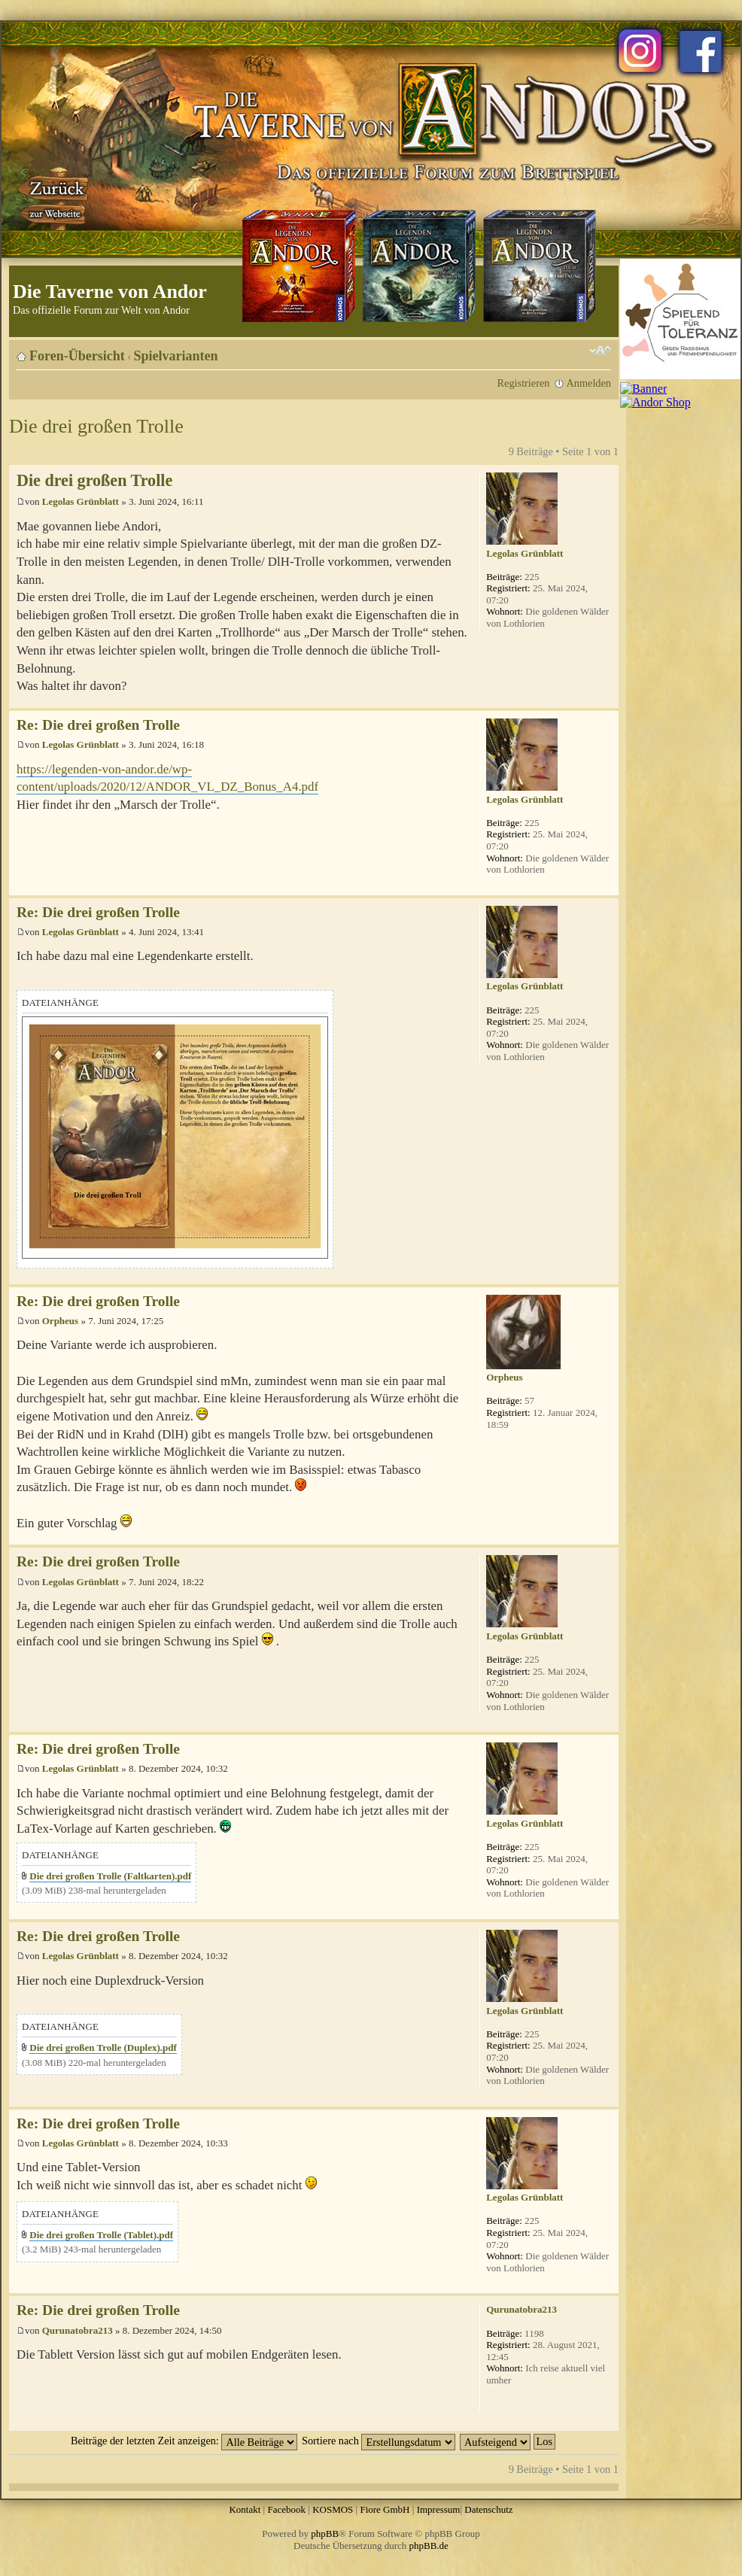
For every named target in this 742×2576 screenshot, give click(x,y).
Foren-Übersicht (77, 355)
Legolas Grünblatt (80, 501)
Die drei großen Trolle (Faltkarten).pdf (110, 1876)
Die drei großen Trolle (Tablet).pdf (101, 2234)
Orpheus (60, 1320)
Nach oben (607, 700)
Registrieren (523, 383)
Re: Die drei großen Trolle (98, 725)
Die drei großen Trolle (96, 426)
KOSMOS (332, 2509)
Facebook (286, 2509)
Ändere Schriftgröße (600, 350)
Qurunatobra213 (77, 2330)
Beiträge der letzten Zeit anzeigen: (184, 2441)
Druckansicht (577, 350)
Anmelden (588, 383)
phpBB (325, 2533)
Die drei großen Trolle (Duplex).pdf (103, 2047)
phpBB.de (429, 2545)
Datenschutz (488, 2509)
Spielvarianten (176, 355)
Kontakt (244, 2509)
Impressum (439, 2509)
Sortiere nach (378, 2441)
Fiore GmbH (384, 2509)
